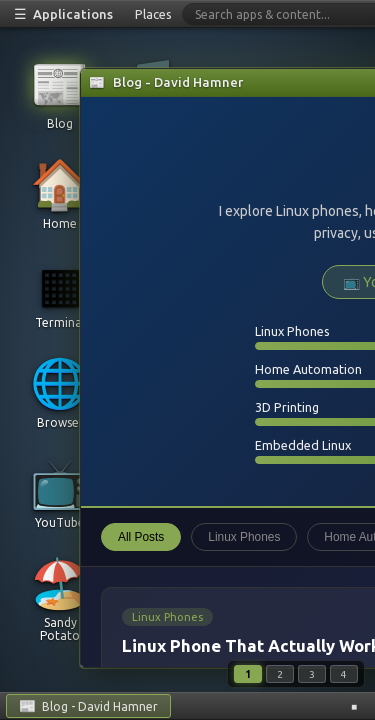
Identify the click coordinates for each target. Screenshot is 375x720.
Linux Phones (244, 537)
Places (153, 14)
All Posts (141, 537)
